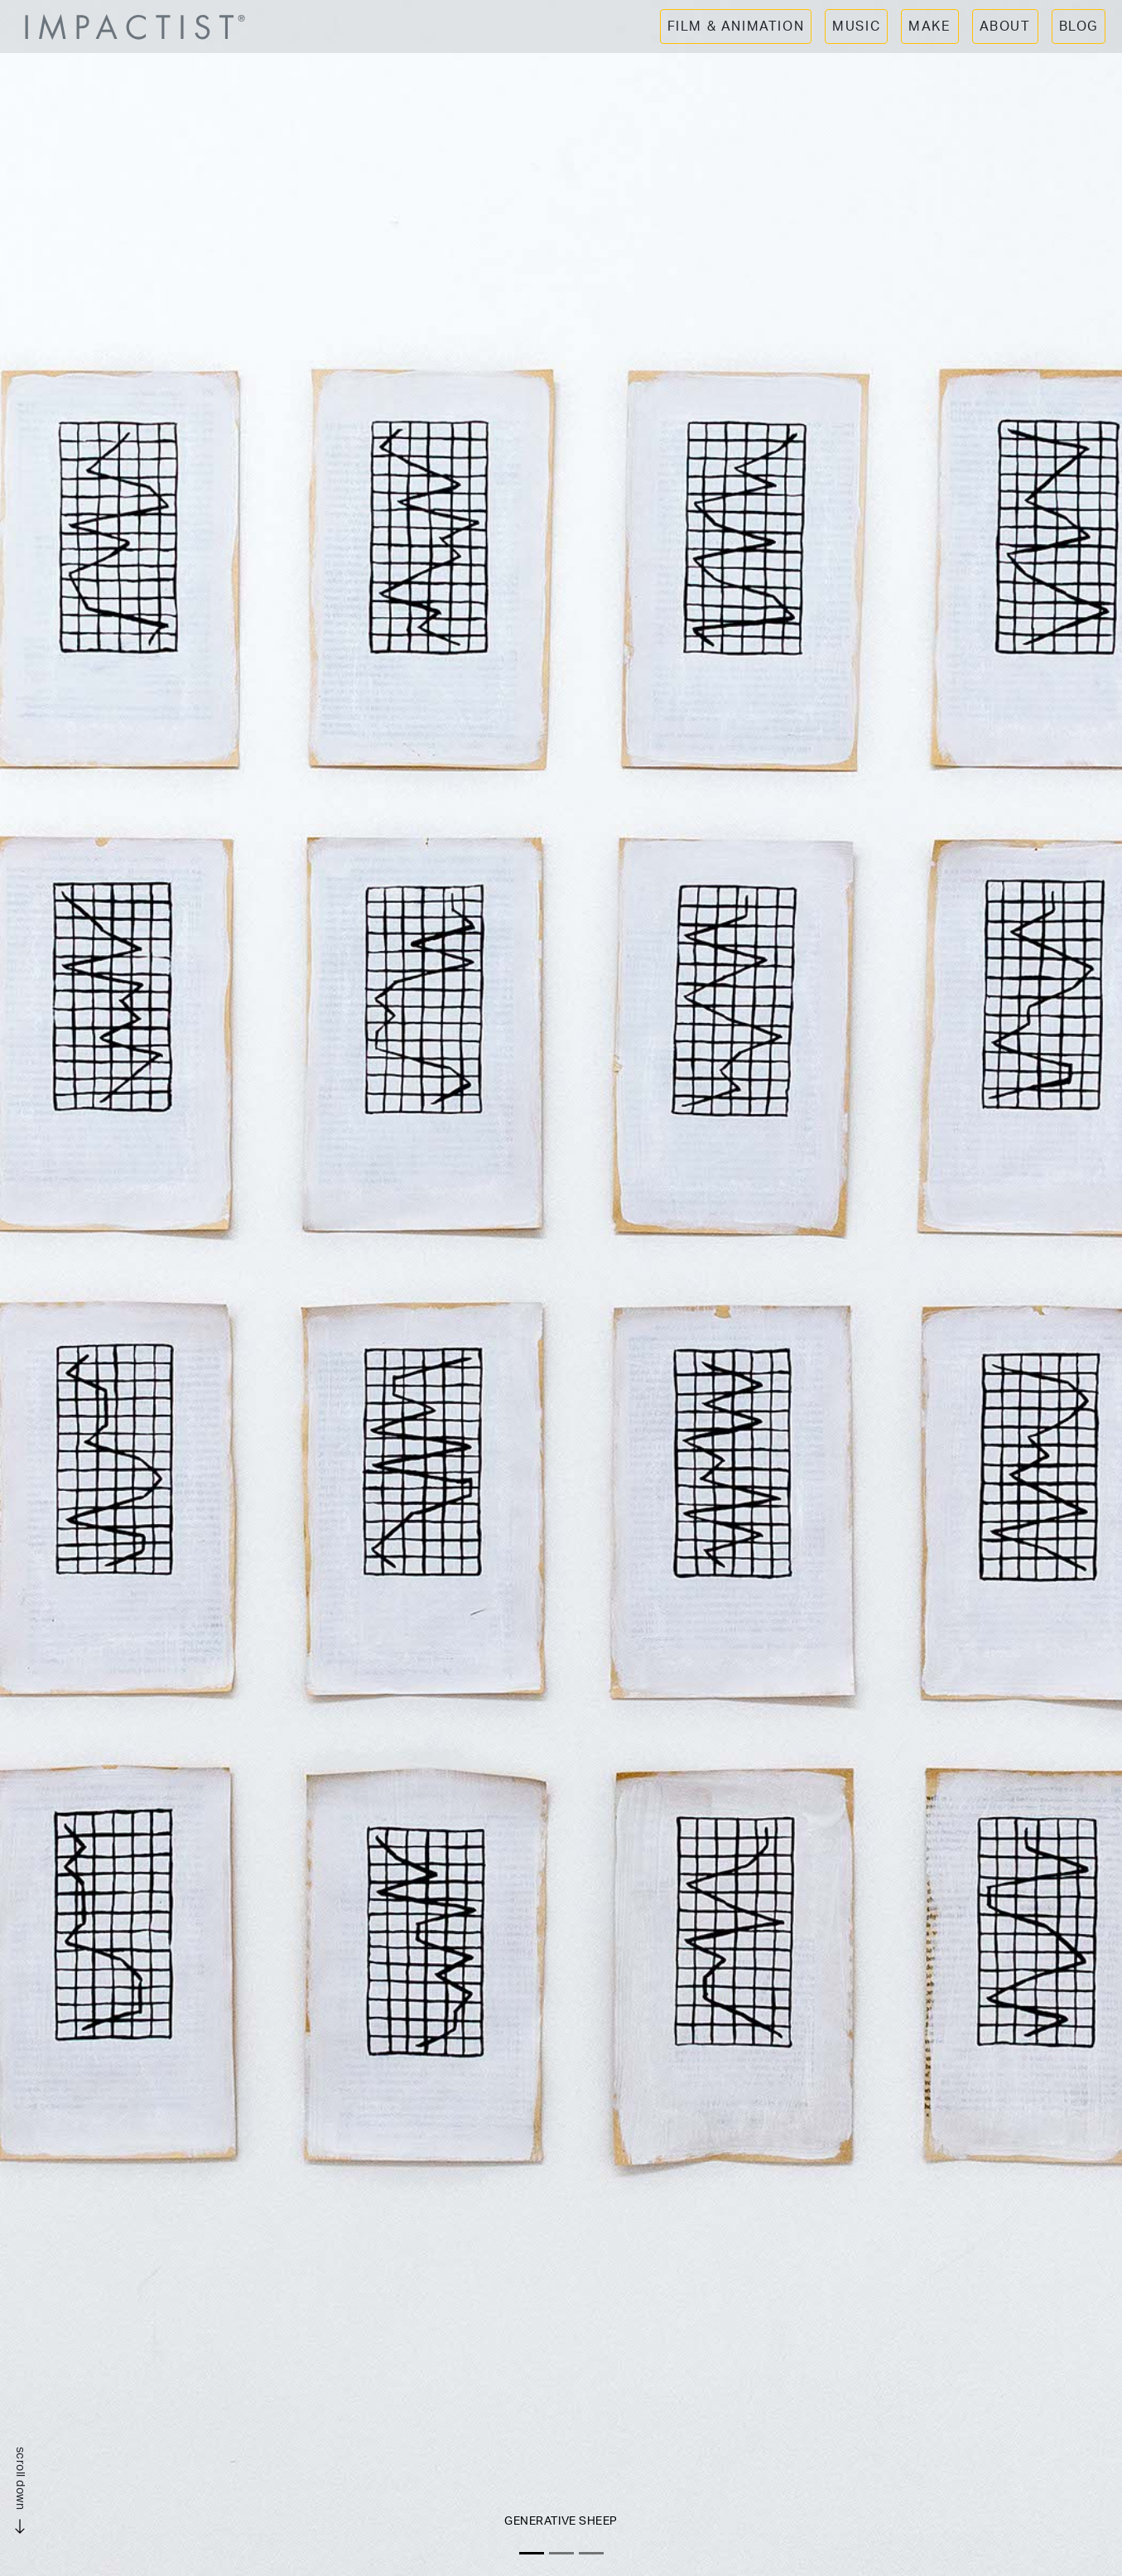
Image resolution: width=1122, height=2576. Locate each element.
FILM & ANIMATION (736, 26)
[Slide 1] (531, 2553)
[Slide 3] (591, 2553)
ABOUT (1005, 26)
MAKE (929, 26)
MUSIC (856, 26)
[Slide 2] (561, 2553)
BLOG (1078, 26)
